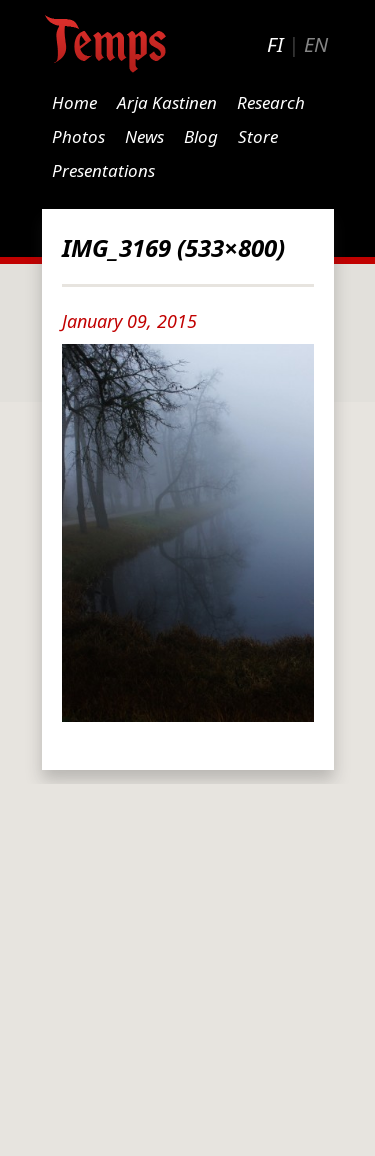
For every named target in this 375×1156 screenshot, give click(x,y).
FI (275, 44)
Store (258, 136)
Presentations (103, 170)
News (144, 136)
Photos (78, 136)
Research (271, 102)
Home (74, 102)
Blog (201, 136)
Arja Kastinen (167, 102)
